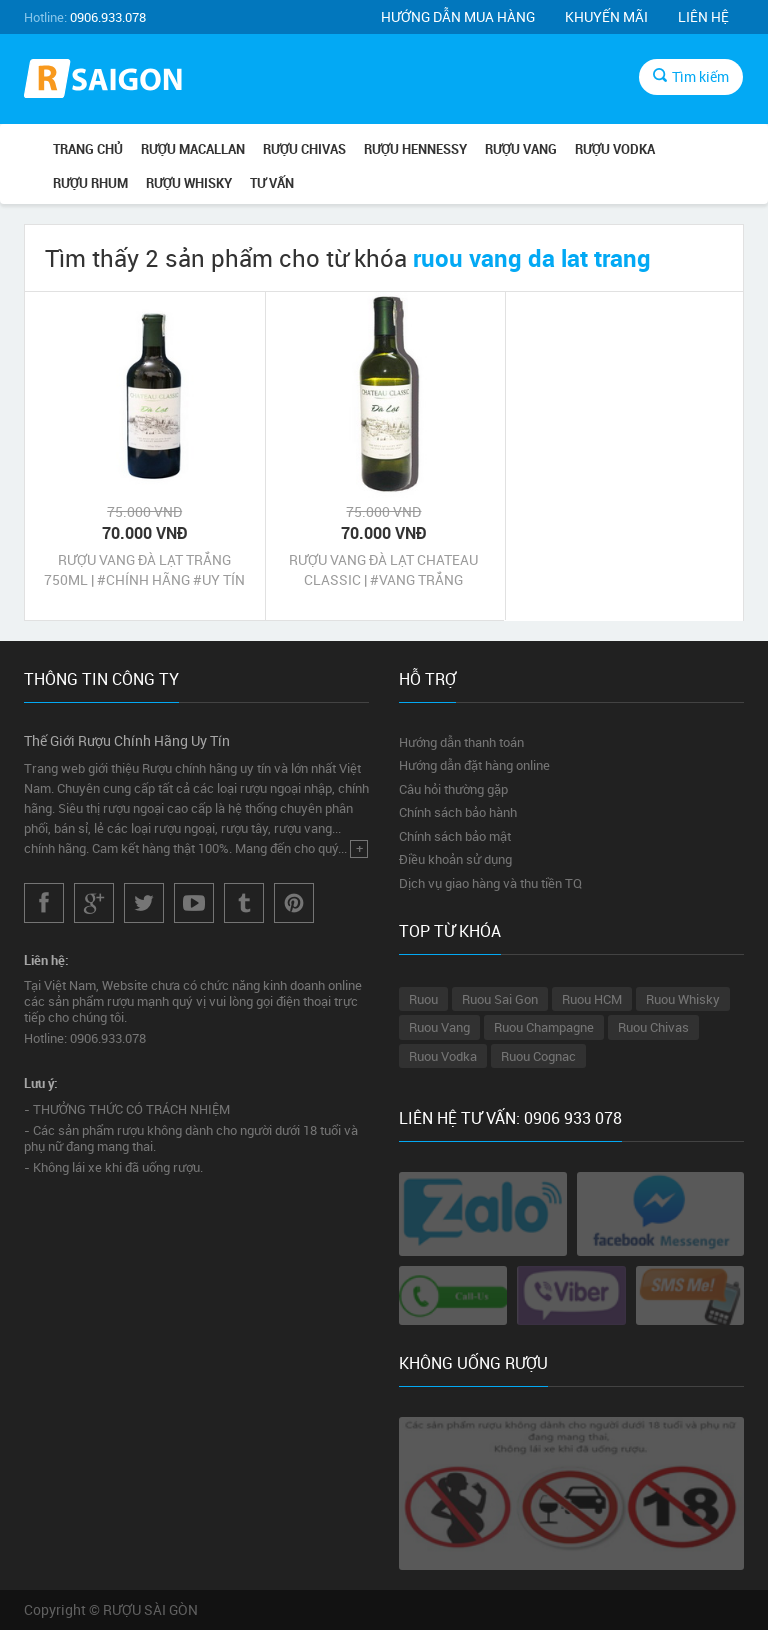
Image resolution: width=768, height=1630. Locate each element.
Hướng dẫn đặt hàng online (474, 765)
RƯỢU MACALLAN (193, 149)
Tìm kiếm (691, 76)
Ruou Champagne (544, 1027)
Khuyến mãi (606, 16)
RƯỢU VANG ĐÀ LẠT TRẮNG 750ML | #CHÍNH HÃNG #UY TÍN (144, 569)
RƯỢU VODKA (615, 149)
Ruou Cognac (538, 1056)
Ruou (423, 999)
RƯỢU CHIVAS (304, 149)
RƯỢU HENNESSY (415, 149)
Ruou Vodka (443, 1056)
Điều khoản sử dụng (455, 859)
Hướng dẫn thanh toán (461, 742)
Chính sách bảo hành (458, 812)
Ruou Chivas (653, 1027)
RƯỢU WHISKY (189, 183)
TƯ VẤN (272, 183)
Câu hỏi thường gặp (453, 789)
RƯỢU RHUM (90, 183)
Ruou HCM (592, 999)
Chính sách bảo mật (455, 836)
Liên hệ (703, 16)
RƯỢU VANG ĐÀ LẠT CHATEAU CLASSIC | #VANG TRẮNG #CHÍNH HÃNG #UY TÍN (383, 570)
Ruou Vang (439, 1027)
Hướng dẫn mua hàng (458, 16)
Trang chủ (88, 149)
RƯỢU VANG (521, 149)
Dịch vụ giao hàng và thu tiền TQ (490, 883)
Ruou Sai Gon (500, 999)
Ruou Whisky (683, 999)
